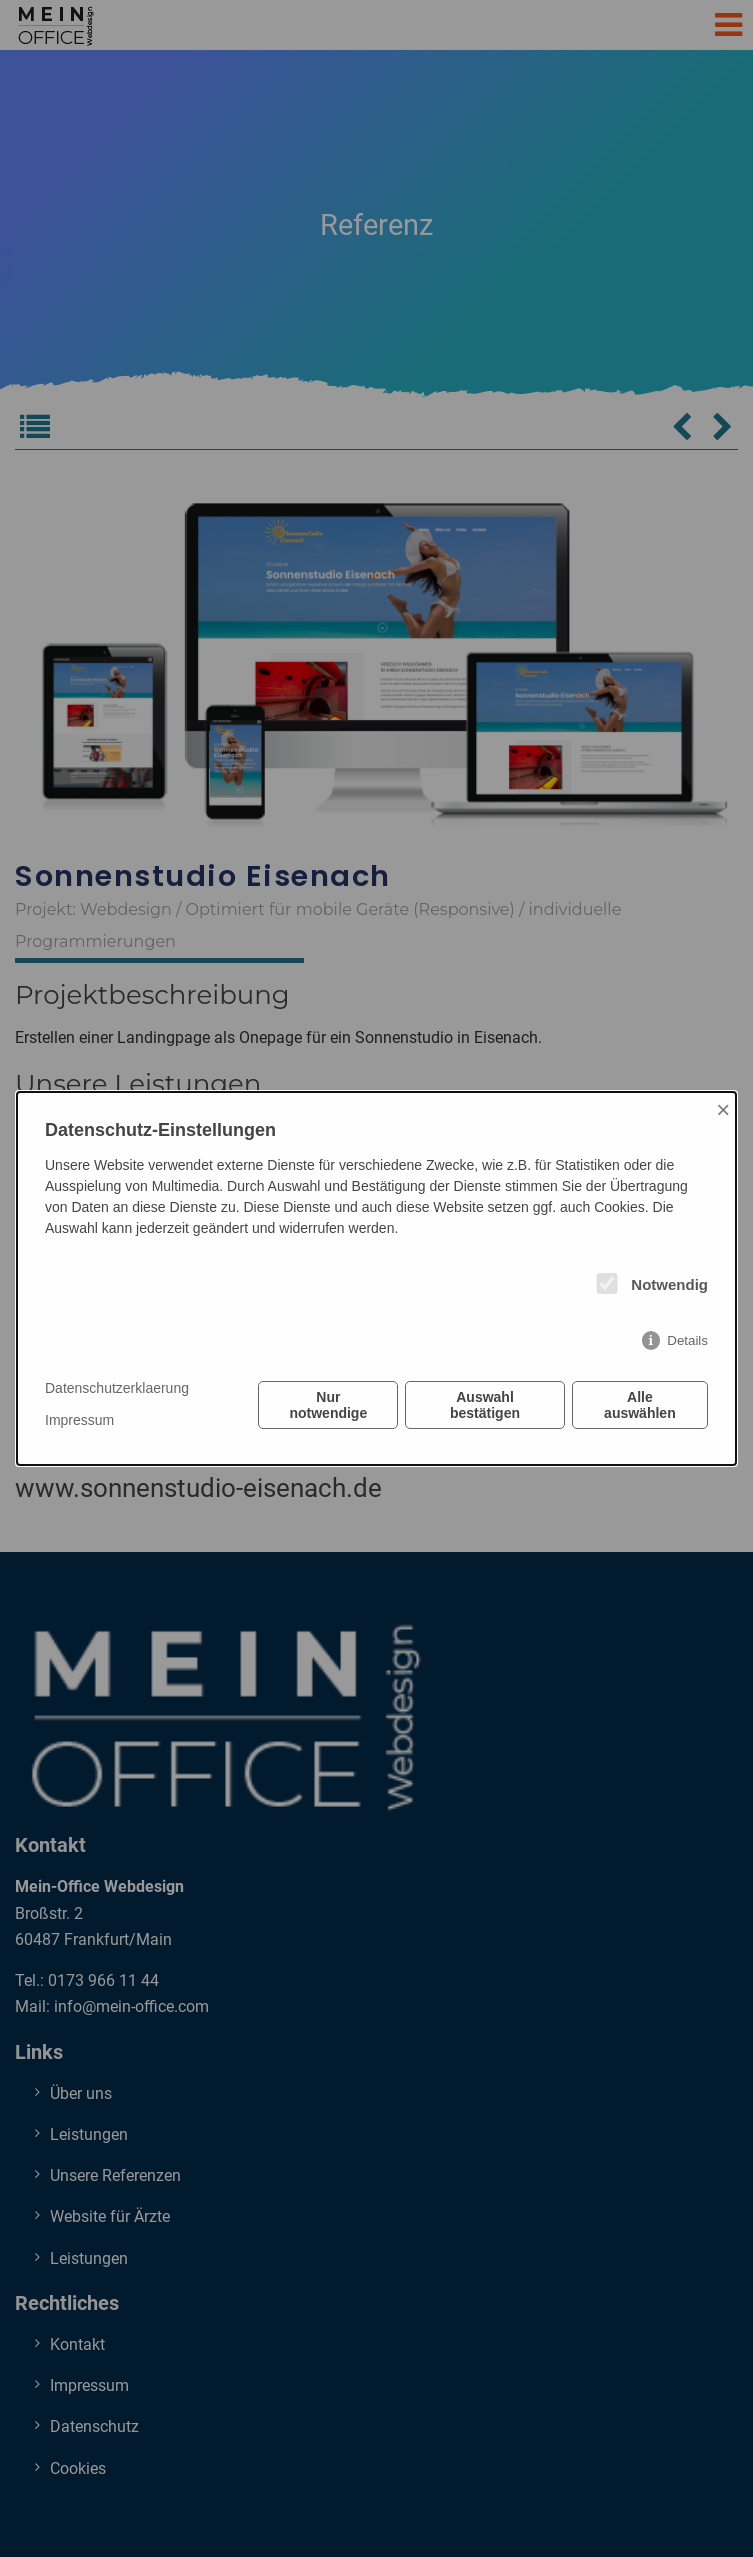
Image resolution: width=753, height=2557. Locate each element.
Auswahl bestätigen (485, 1405)
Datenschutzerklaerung (117, 1388)
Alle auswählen (640, 1405)
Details (687, 1340)
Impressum (79, 1420)
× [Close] (723, 1109)
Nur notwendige (328, 1405)
